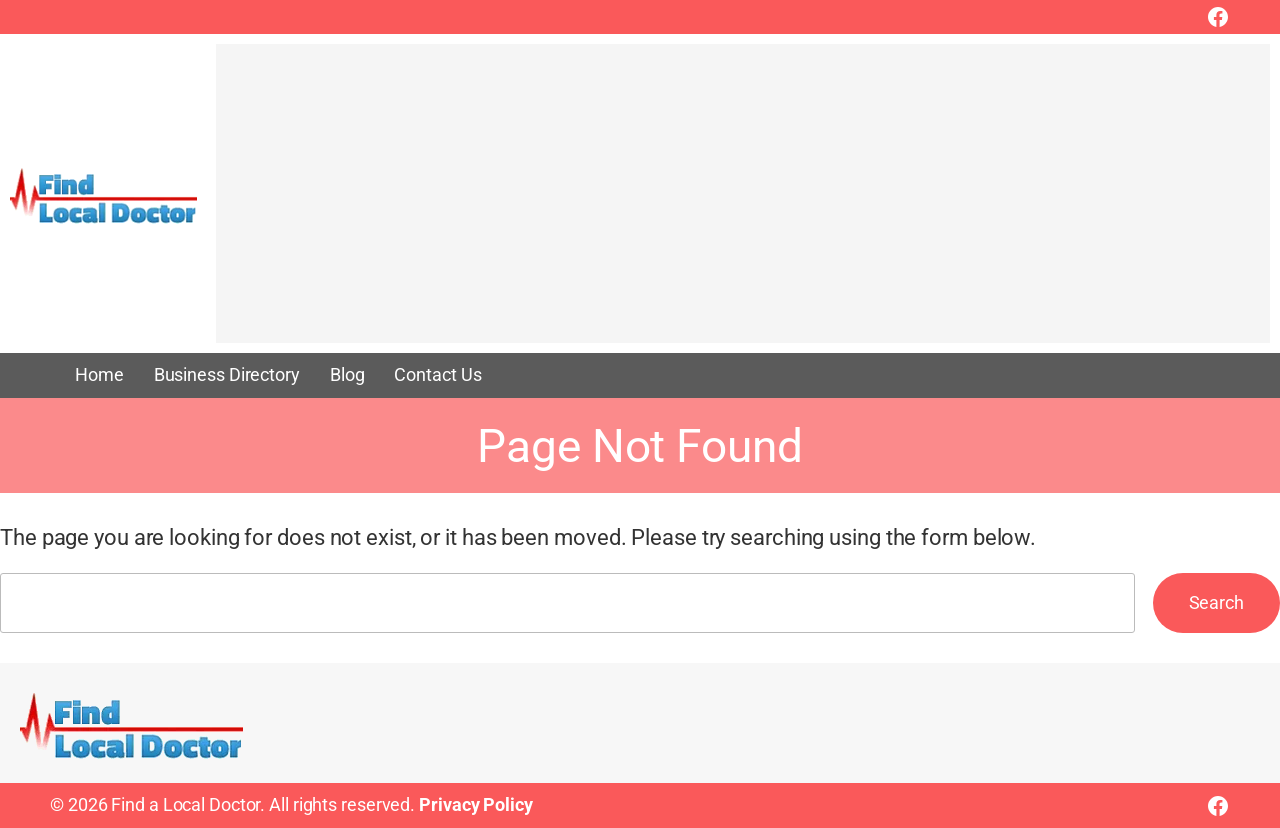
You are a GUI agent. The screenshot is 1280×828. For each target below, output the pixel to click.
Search (1216, 603)
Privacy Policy (476, 805)
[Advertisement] (743, 203)
